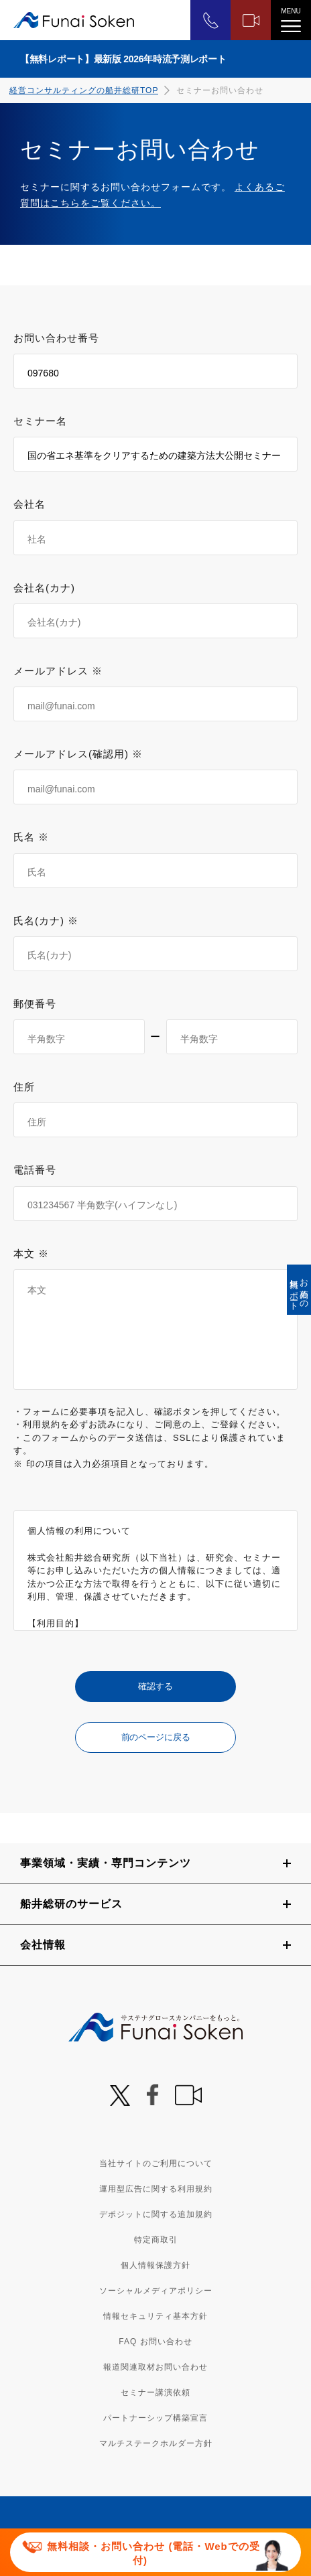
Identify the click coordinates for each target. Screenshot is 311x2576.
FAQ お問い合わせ (155, 2341)
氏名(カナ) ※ (45, 920)
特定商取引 (156, 2239)
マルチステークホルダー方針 (155, 2443)
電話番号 (34, 1169)
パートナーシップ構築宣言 (155, 2418)
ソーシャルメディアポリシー (155, 2290)
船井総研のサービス (71, 1904)
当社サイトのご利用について (155, 2163)
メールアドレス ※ (58, 670)
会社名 (29, 504)
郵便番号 (34, 1003)
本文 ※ (31, 1253)
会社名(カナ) (44, 587)
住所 (24, 1086)
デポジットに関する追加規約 (155, 2214)
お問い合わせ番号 (56, 338)
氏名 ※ (31, 837)
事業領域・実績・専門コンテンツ (105, 1863)
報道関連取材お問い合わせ (155, 2367)
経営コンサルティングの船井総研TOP (83, 90)
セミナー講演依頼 (155, 2392)
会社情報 (43, 1944)
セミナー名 (40, 421)
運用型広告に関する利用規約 (155, 2189)
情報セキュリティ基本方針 (155, 2316)
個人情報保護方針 (155, 2265)
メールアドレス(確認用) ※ (78, 754)
